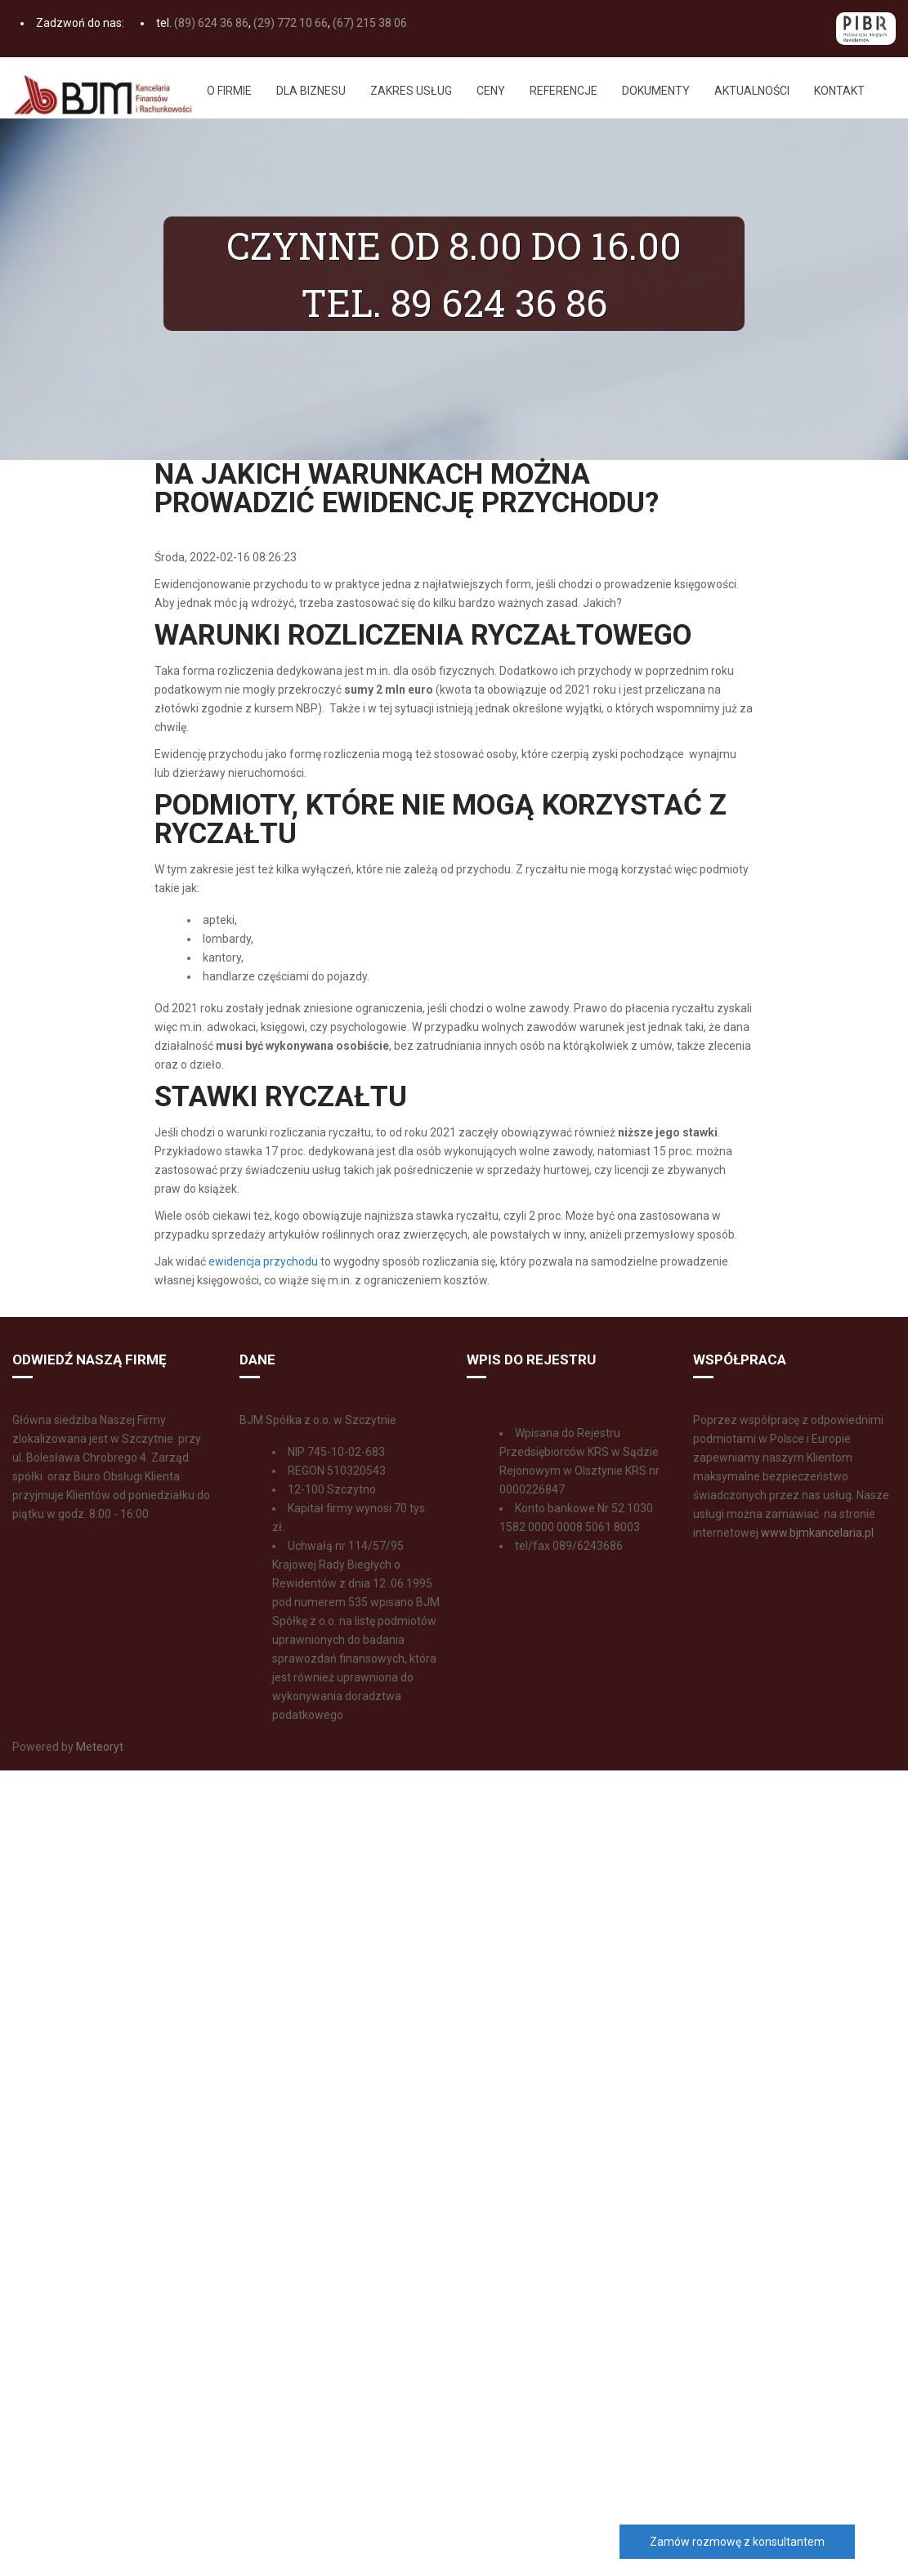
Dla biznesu (311, 90)
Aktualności (751, 90)
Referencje (563, 90)
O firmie (229, 90)
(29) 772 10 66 (290, 22)
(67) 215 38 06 (370, 22)
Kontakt (839, 90)
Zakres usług (411, 90)
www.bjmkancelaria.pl (817, 1532)
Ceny (490, 90)
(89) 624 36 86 (211, 22)
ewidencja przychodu (263, 1261)
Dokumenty (656, 90)
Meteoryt (98, 1746)
